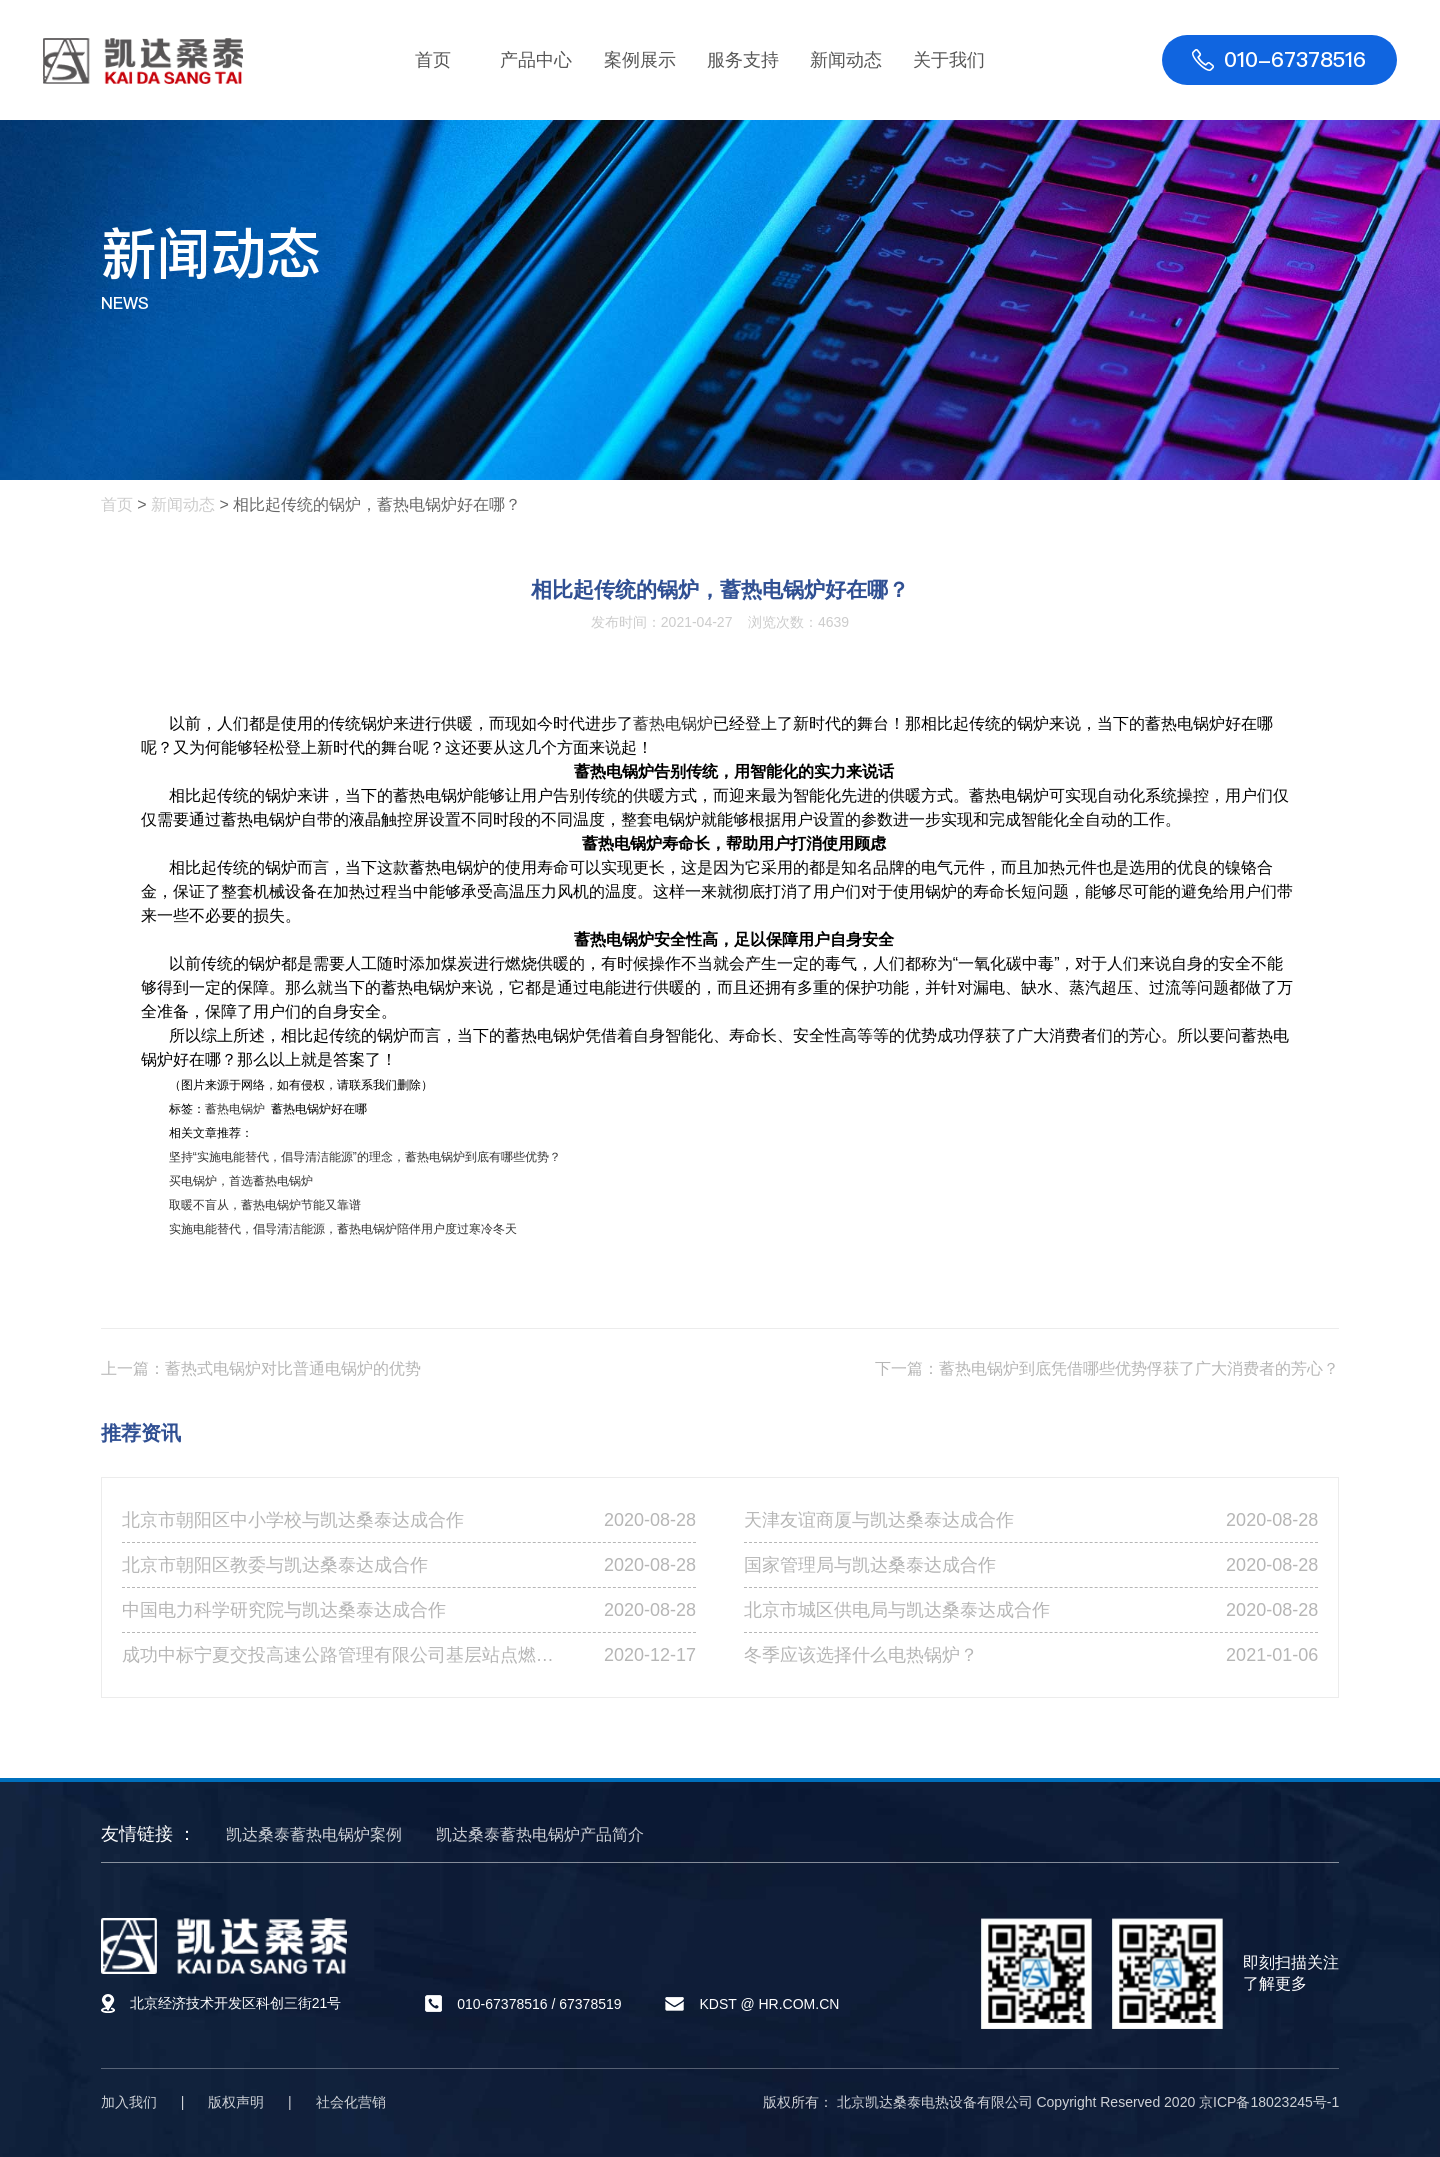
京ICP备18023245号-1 (1269, 2102)
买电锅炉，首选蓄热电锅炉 (241, 1181)
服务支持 (743, 60)
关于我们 (949, 60)
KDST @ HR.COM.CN (769, 2004)
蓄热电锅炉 (673, 723)
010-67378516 (502, 2004)
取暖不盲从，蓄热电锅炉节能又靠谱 (265, 1205)
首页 (433, 60)
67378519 (590, 2004)
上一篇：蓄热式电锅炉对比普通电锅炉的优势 (261, 1368)
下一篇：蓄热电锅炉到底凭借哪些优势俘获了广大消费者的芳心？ (1107, 1368)
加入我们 (129, 2102)
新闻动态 (846, 60)
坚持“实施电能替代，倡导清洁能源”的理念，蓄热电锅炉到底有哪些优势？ (365, 1157)
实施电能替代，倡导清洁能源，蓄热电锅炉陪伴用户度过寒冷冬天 (343, 1229)
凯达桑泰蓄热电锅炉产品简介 (540, 1834)
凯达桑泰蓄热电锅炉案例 (314, 1834)
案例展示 (640, 60)
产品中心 (536, 60)
